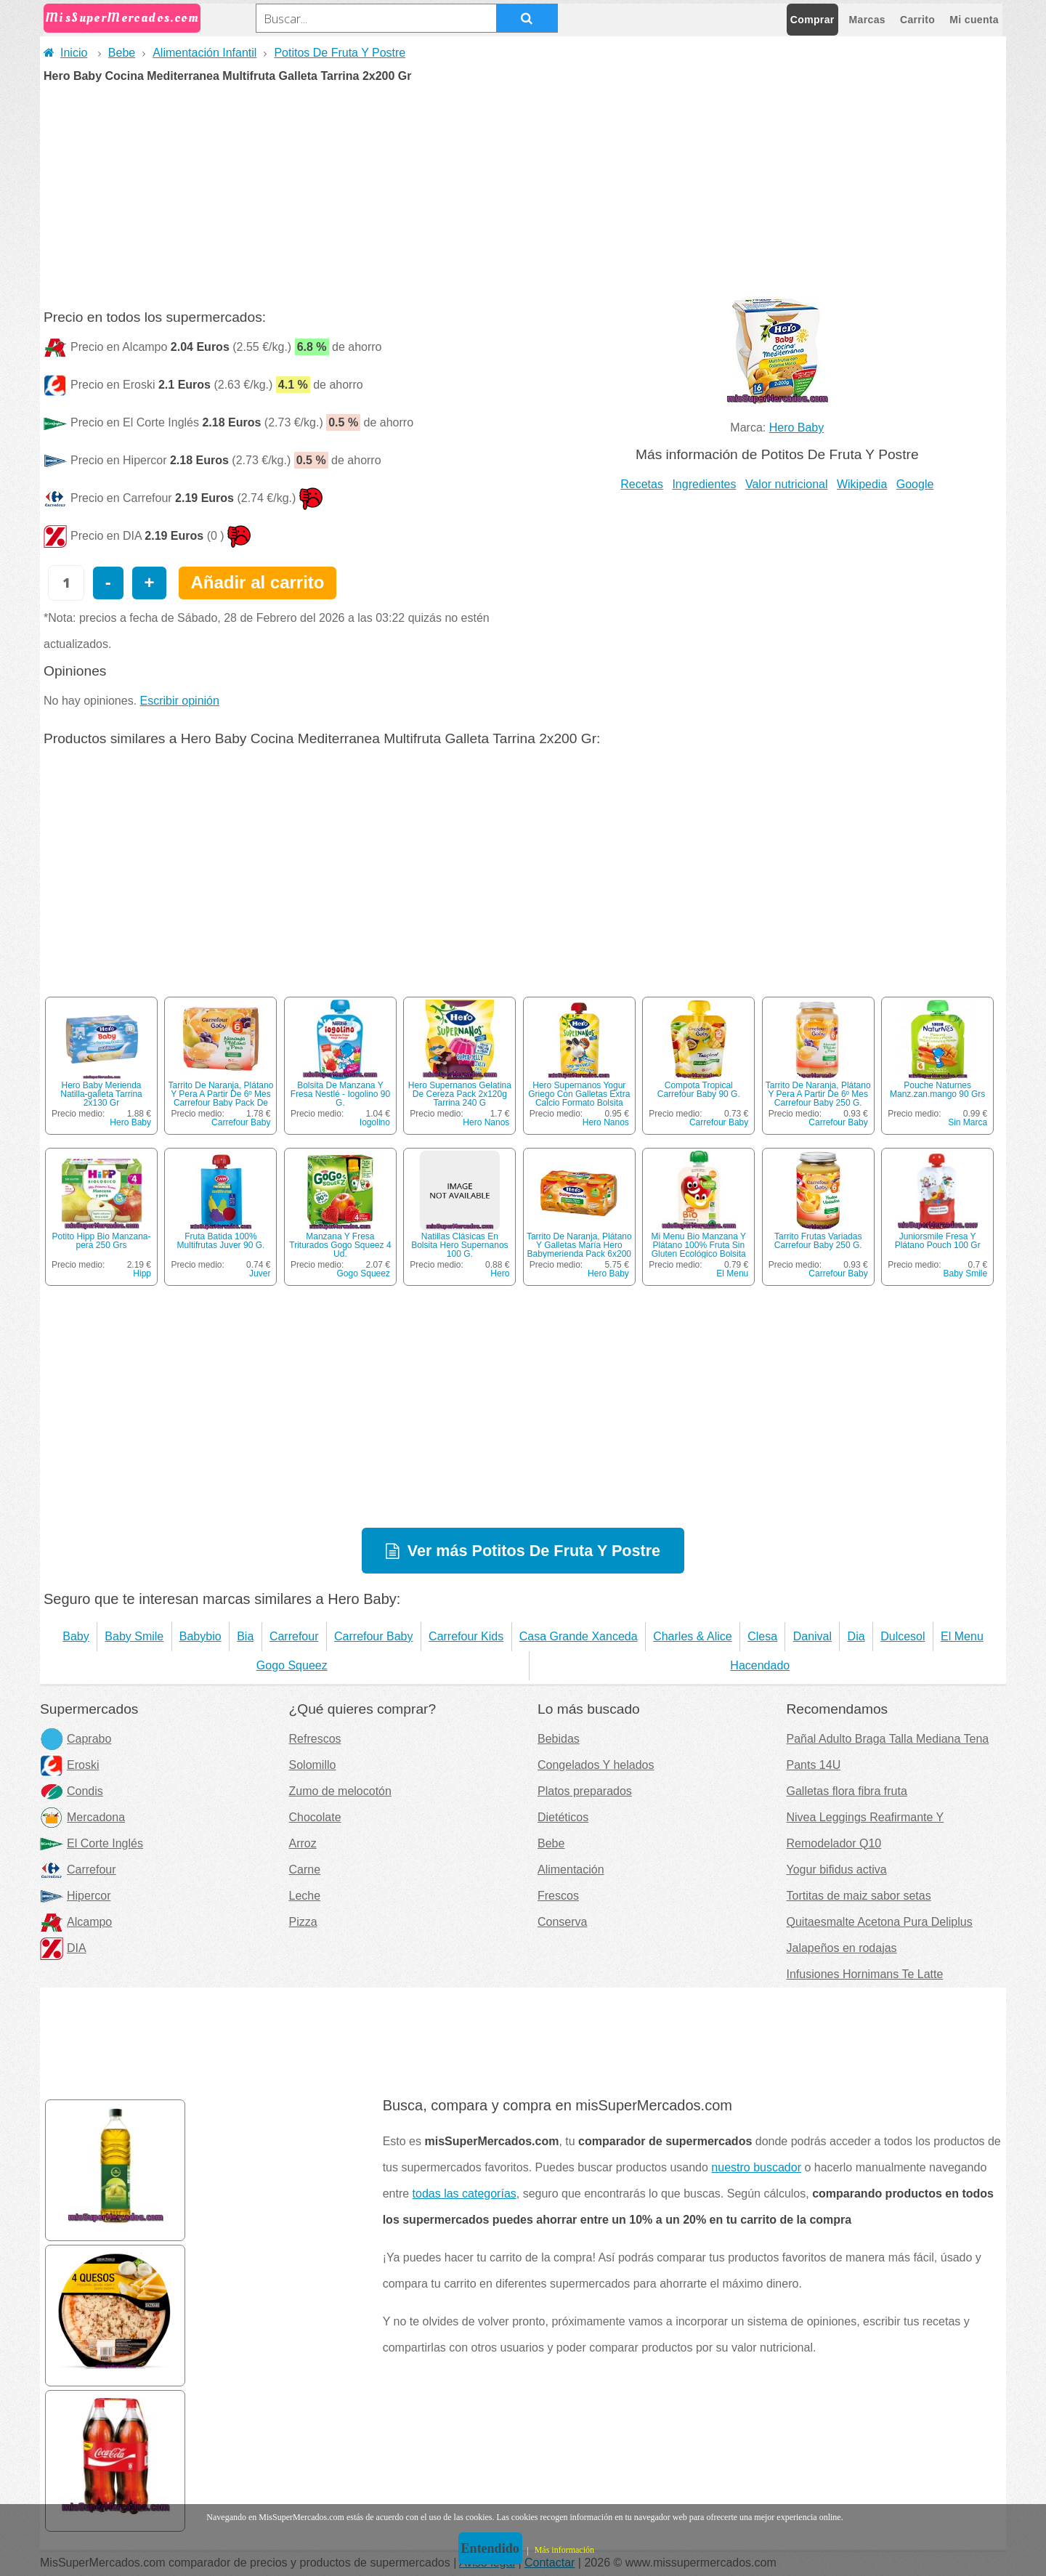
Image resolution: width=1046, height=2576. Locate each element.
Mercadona (82, 1817)
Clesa (762, 1636)
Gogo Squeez (363, 1273)
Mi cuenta (974, 19)
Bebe (121, 52)
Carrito (917, 19)
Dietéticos (563, 1817)
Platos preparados (585, 1791)
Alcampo (76, 1922)
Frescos (558, 1896)
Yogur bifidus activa (837, 1869)
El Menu (732, 1273)
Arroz (303, 1843)
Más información (564, 2550)
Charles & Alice (692, 1636)
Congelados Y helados (596, 1765)
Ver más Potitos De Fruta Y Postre (534, 1551)
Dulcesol (902, 1636)
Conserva (562, 1922)
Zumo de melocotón (340, 1791)
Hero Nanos (486, 1122)
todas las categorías (464, 2193)
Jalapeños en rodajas (842, 1948)
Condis (71, 1791)
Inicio (65, 52)
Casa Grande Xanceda (578, 1636)
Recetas (641, 484)
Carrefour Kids (466, 1636)
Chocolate (315, 1817)
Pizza (303, 1922)
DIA (63, 1948)
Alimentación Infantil (204, 52)
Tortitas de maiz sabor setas (859, 1896)
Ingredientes (704, 484)
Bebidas (559, 1739)
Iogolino (375, 1122)
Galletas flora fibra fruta (847, 1791)
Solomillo (312, 1765)
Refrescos (315, 1739)
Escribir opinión (179, 700)
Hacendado (760, 1665)
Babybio (200, 1636)
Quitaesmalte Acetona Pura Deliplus (880, 1922)
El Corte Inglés (91, 1843)
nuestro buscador (756, 2167)
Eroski (69, 1765)
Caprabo (75, 1739)
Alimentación (571, 1869)
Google (915, 484)
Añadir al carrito (257, 582)
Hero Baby (796, 427)
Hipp (142, 1273)
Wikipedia (862, 484)
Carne (305, 1869)
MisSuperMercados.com (122, 18)
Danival (812, 1636)
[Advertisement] (523, 191)
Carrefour (294, 1636)
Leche (305, 1896)
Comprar (812, 19)
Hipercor (75, 1896)
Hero (499, 1273)
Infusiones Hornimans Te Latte (865, 1974)
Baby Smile (965, 1273)
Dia (856, 1636)
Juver (259, 1273)
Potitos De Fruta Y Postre (339, 52)
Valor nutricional (786, 484)
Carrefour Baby (240, 1122)
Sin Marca (967, 1122)
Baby (75, 1636)
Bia (245, 1636)
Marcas (867, 19)
